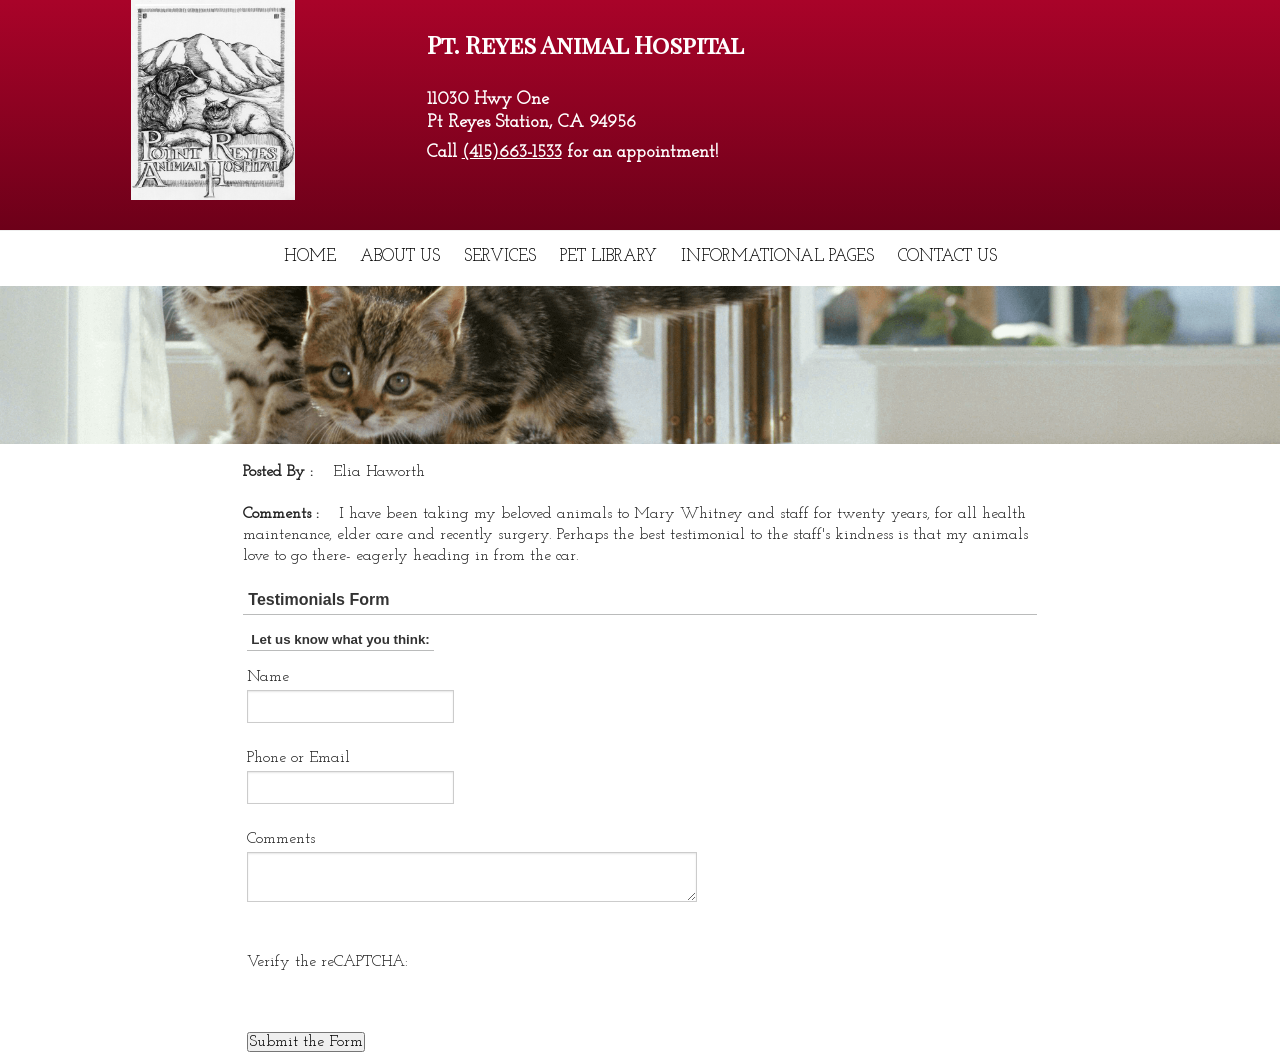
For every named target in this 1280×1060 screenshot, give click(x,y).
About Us (400, 256)
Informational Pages (777, 256)
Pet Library (608, 256)
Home (310, 256)
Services (500, 256)
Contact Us (947, 256)
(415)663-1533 (512, 152)
